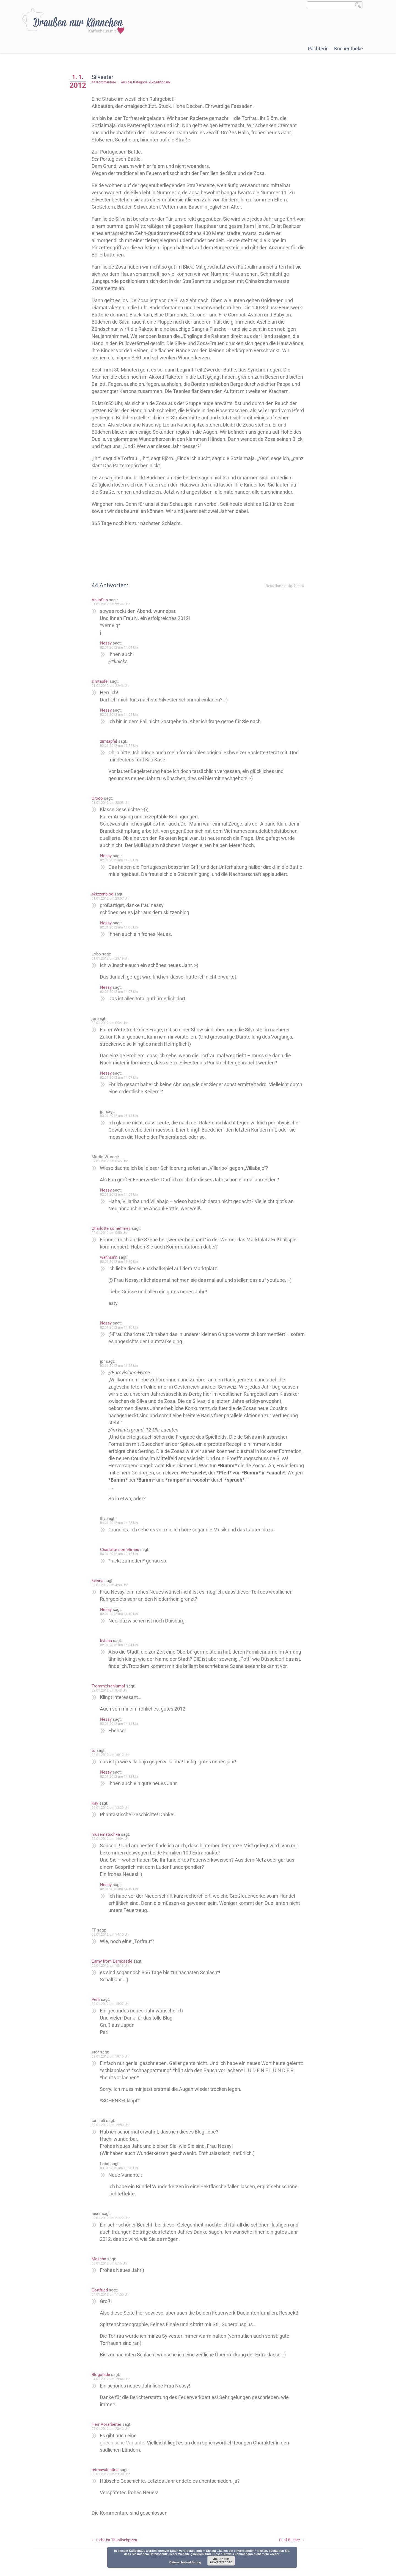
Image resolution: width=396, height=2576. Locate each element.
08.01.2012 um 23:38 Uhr (111, 2474)
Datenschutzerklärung (185, 2562)
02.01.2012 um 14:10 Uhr (119, 1327)
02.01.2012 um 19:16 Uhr (111, 2056)
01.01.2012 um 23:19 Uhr (111, 958)
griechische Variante (122, 2443)
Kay (95, 1803)
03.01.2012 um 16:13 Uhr (119, 1116)
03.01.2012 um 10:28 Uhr (119, 2168)
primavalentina (105, 2469)
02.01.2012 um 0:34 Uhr (110, 1023)
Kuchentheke (348, 48)
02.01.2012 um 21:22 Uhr (111, 2218)
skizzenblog (102, 894)
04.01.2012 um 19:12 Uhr (119, 1554)
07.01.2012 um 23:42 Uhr (111, 2429)
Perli (96, 1999)
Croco (97, 798)
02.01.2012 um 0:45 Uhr (110, 1161)
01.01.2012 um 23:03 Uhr (111, 803)
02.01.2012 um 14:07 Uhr (119, 992)
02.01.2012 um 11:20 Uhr (119, 1262)
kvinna (97, 1580)
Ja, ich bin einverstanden (221, 2560)
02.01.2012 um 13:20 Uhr (111, 1808)
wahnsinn (108, 1257)
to (93, 1750)
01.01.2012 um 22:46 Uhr (111, 686)
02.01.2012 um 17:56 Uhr (119, 746)
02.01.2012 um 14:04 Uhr (119, 647)
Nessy (106, 643)
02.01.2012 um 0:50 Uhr (110, 1233)
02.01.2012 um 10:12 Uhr (111, 1755)
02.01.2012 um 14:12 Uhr (119, 1777)
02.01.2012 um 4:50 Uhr (110, 1585)
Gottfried (100, 2290)
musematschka (106, 1834)
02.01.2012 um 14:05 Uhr (119, 715)
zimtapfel (100, 681)
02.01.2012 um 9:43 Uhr (110, 1690)
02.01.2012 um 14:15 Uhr (111, 1934)
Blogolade (101, 2374)
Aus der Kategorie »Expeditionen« (146, 82)
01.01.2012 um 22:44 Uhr (111, 604)
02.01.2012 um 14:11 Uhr (119, 1724)
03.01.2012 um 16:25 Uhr (119, 1366)
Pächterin (318, 48)
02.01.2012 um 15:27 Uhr (111, 2004)
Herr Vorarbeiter (106, 2424)
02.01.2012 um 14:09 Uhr (119, 1195)
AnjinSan (100, 599)
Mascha (99, 2259)
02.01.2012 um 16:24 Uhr (119, 1645)
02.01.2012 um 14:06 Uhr (119, 860)
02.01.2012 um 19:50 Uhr (111, 2125)
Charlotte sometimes (111, 1228)
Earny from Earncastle (112, 1961)
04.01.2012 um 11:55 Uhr (111, 2294)
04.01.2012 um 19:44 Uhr (111, 2379)
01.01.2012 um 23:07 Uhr (111, 898)
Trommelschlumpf (108, 1686)
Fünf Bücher (292, 2540)
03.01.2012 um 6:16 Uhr (110, 2263)
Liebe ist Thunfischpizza (114, 2540)
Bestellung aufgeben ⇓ (285, 586)
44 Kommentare (104, 82)
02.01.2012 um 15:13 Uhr (111, 1966)
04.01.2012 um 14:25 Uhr (119, 1523)
